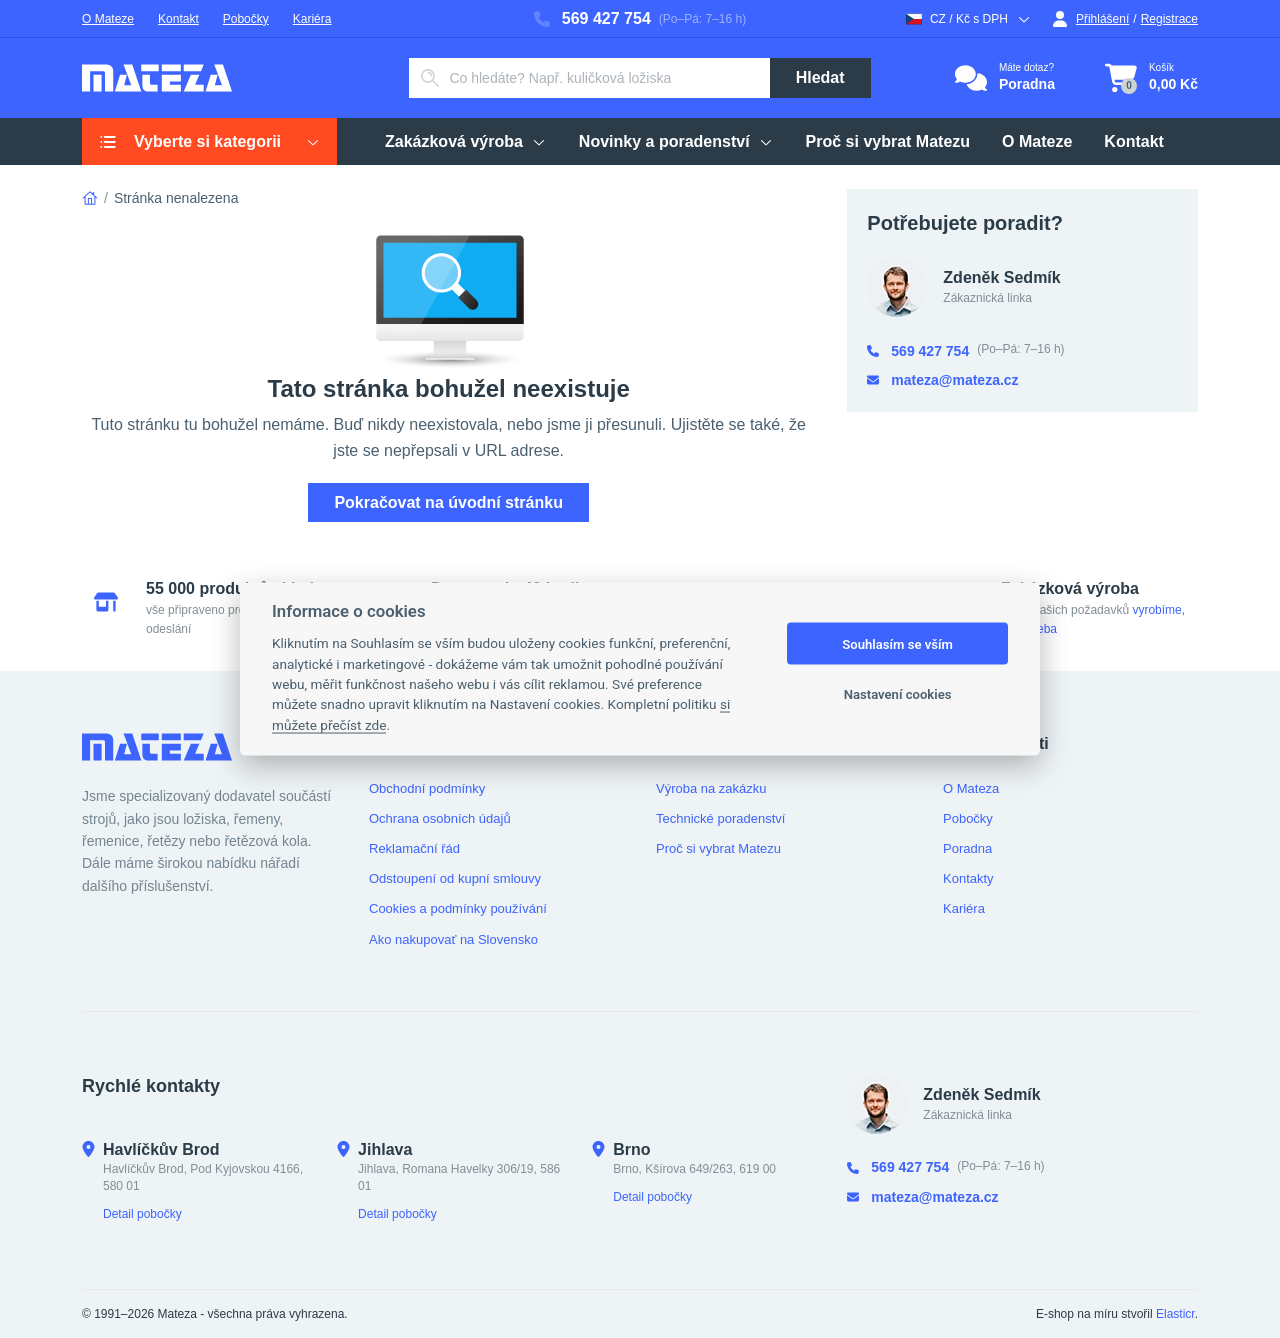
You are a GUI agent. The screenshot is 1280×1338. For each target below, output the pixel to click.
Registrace (1169, 19)
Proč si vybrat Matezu (888, 141)
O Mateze (108, 19)
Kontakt (178, 19)
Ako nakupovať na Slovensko (453, 939)
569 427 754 (592, 18)
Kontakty (968, 878)
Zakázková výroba (466, 141)
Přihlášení (1090, 19)
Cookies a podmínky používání (458, 908)
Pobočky (246, 19)
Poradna (967, 848)
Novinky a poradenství (676, 141)
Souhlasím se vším (897, 643)
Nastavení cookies (898, 693)
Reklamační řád (414, 848)
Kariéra (312, 19)
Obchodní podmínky (427, 788)
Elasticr (1175, 1314)
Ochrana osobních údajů (440, 818)
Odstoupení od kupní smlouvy (455, 878)
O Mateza (971, 788)
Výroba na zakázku (711, 788)
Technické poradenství (720, 818)
